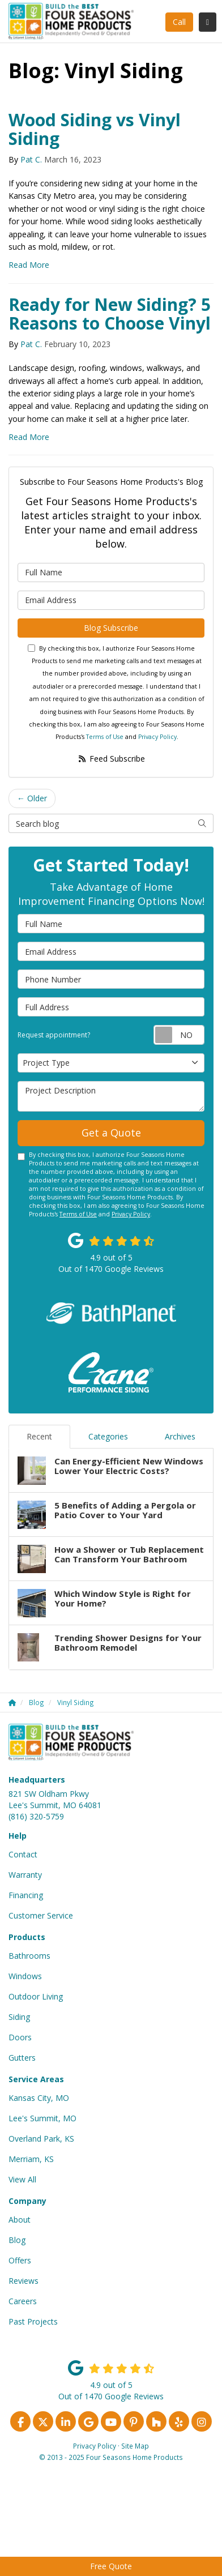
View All (22, 2179)
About (19, 2219)
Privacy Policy (157, 737)
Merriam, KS (31, 2159)
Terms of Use (104, 737)
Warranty (25, 1874)
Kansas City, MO (38, 2097)
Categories (108, 1436)
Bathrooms (29, 1955)
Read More (28, 264)
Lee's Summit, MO (42, 2118)
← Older (32, 798)
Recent (39, 1436)
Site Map (135, 2445)
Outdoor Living (35, 1996)
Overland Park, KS (41, 2138)
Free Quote (111, 2566)
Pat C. (31, 159)
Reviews (23, 2280)
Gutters (22, 2057)
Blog (16, 2240)
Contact (22, 1854)
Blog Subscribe (111, 627)
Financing (25, 1895)
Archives (180, 1436)
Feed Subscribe (111, 758)
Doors (20, 2037)
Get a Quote (111, 1132)
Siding (19, 2016)
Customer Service (40, 1915)
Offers (19, 2260)
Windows (25, 1976)
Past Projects (33, 2321)
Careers (22, 2301)
